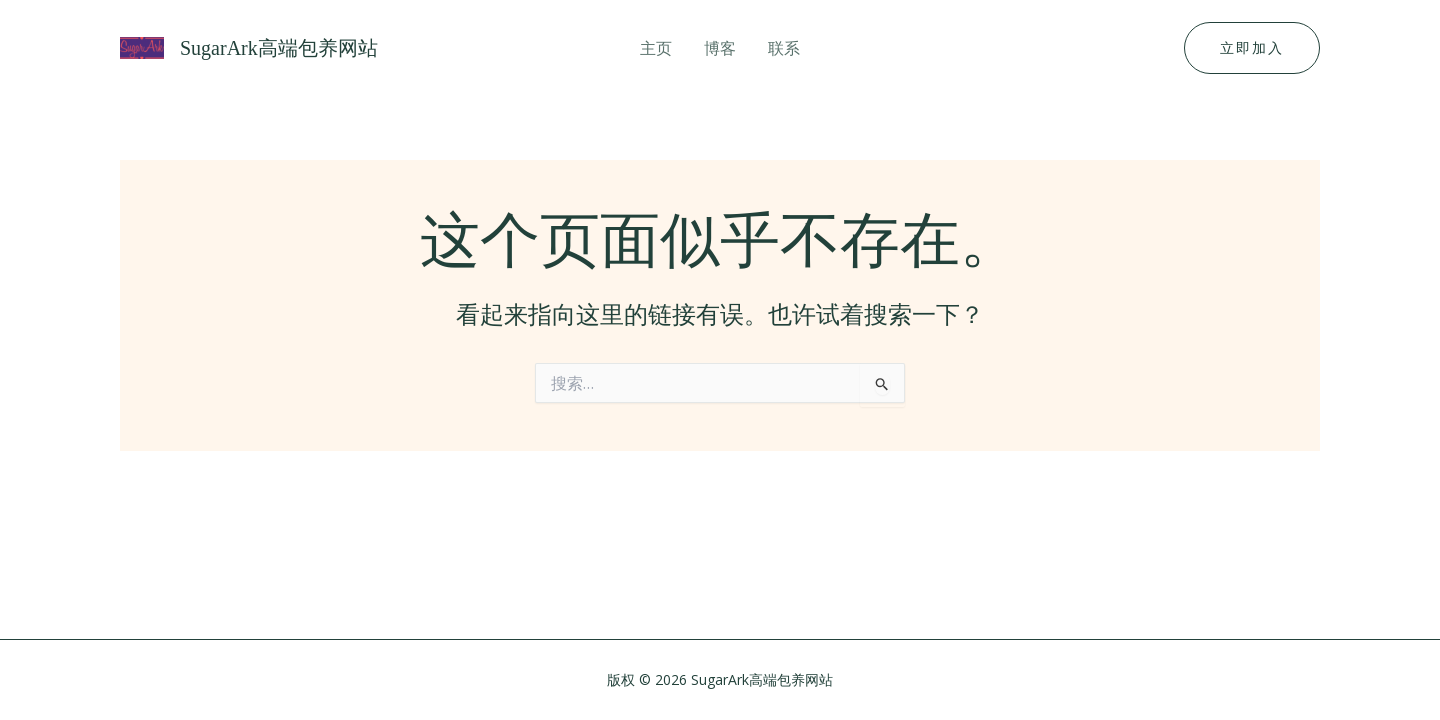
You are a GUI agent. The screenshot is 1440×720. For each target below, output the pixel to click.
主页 (656, 48)
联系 (784, 48)
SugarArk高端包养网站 (279, 48)
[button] (1252, 48)
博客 (720, 48)
